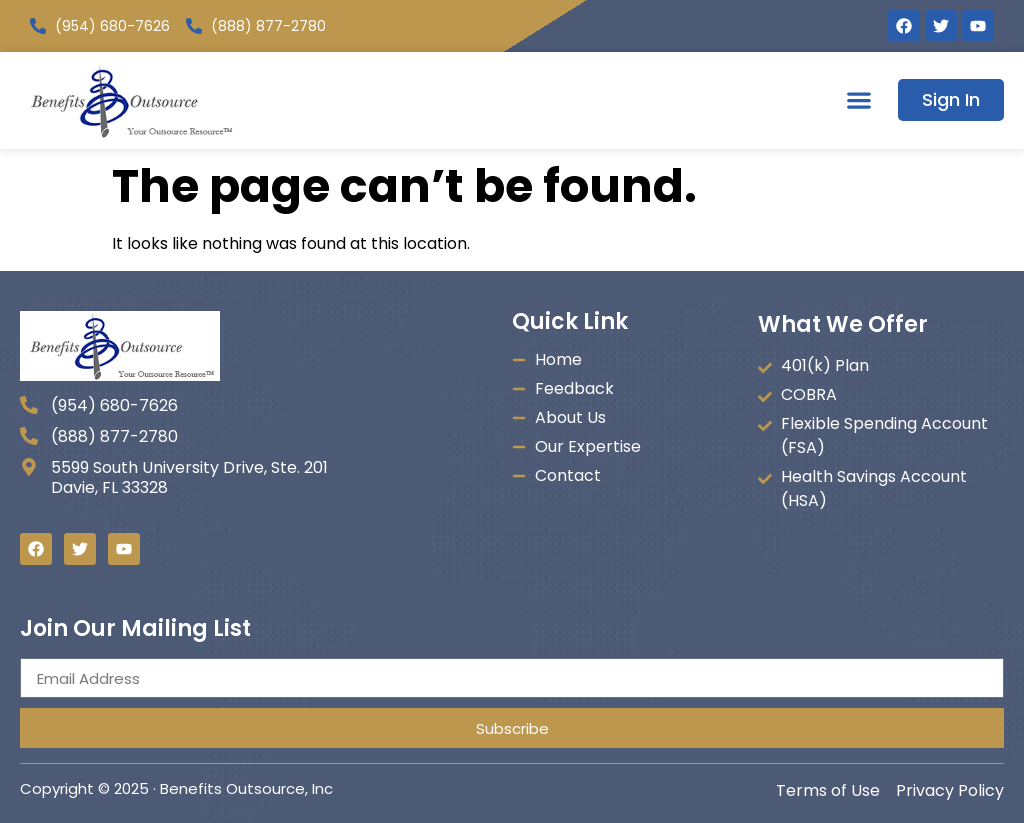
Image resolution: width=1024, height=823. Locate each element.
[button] (858, 100)
